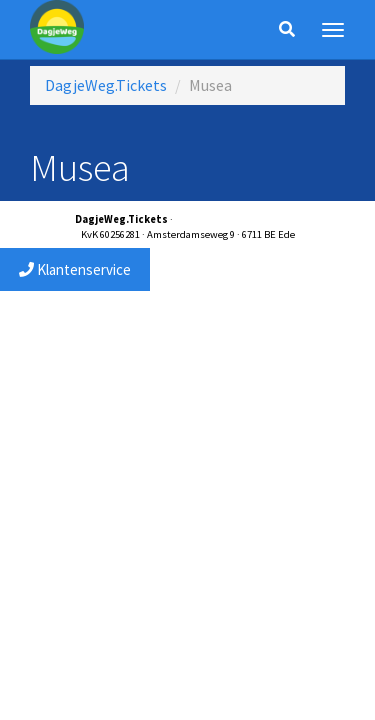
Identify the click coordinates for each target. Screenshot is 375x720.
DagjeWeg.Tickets (106, 85)
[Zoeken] (287, 29)
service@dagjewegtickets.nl (237, 219)
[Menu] (333, 30)
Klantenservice (75, 269)
